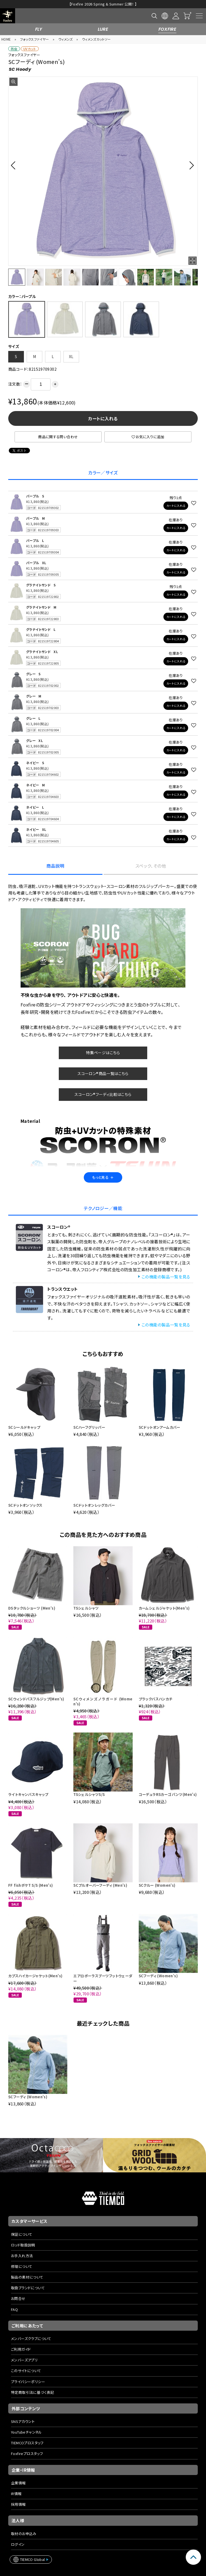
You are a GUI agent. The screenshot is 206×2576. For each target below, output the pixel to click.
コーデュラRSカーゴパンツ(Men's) (168, 1774)
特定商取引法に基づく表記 (32, 2372)
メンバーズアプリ (24, 2339)
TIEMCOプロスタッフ (27, 2422)
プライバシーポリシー (28, 2361)
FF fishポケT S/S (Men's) (30, 1865)
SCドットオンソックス (25, 1485)
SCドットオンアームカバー (159, 1407)
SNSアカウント (23, 2401)
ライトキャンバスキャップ (28, 1774)
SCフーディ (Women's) (158, 1955)
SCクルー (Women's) (157, 1865)
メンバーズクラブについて (31, 2318)
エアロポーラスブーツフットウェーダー (102, 1958)
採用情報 (18, 2484)
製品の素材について (27, 2257)
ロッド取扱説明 (23, 2225)
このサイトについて (26, 2350)
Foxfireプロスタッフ (27, 2433)
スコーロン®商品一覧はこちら (102, 1053)
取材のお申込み (24, 2513)
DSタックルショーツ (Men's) (31, 1588)
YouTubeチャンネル (26, 2412)
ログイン (18, 2524)
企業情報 (18, 2462)
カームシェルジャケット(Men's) (164, 1588)
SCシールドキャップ (24, 1407)
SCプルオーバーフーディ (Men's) (100, 1865)
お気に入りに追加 (148, 416)
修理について (21, 2246)
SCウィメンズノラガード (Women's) (102, 1681)
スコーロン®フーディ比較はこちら (102, 1074)
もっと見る (103, 1157)
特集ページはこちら (103, 1032)
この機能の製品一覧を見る (165, 1256)
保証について (21, 2214)
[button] (14, 145)
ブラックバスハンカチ (155, 1678)
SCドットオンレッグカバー (94, 1485)
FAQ (14, 2289)
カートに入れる (103, 398)
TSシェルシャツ (86, 1588)
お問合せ (18, 2278)
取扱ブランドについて (28, 2267)
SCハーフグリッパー (89, 1407)
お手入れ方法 (22, 2235)
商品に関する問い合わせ (58, 416)
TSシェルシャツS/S (89, 1774)
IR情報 (16, 2473)
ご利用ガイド (21, 2329)
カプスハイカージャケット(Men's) (35, 1955)
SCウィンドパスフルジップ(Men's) (36, 1678)
